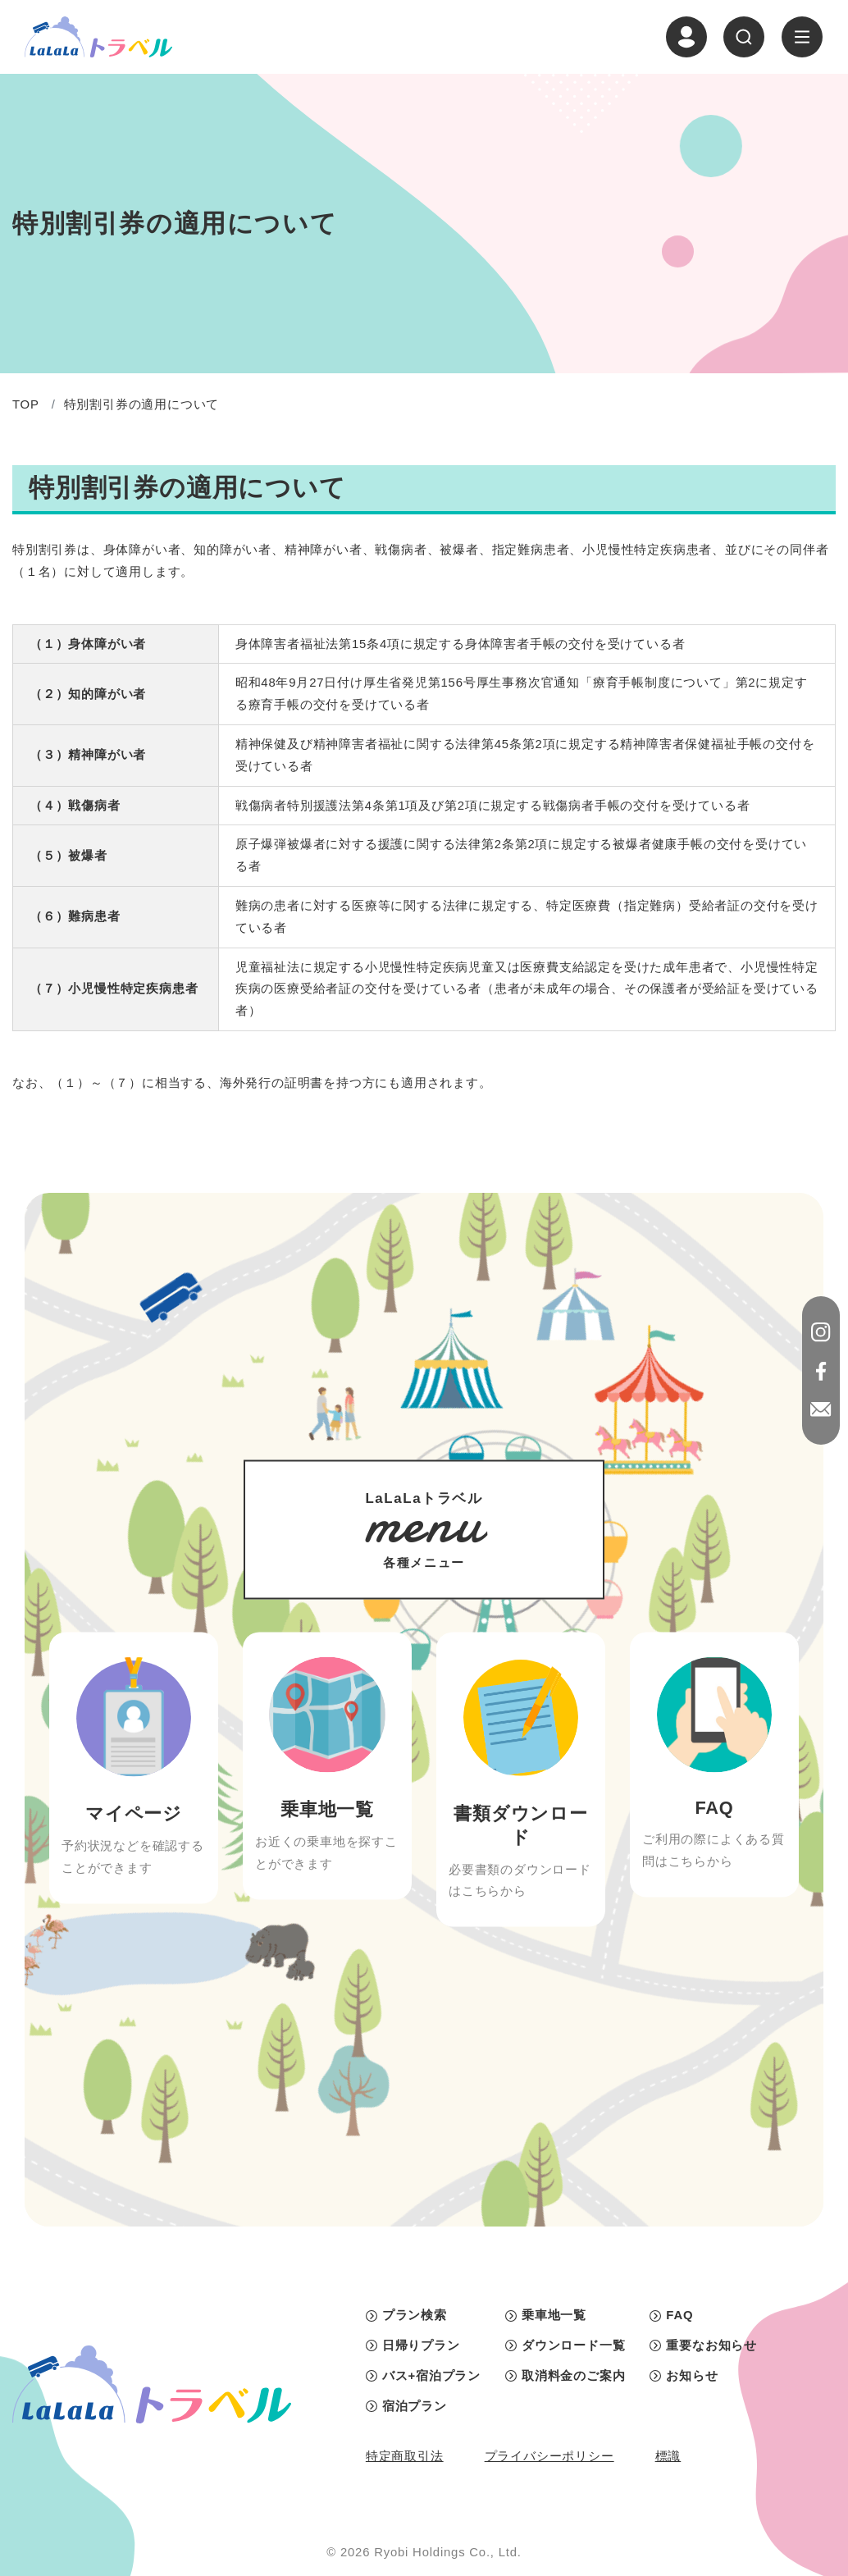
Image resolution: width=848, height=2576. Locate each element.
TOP (25, 404)
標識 (668, 2456)
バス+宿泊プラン (431, 2375)
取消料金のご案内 (573, 2375)
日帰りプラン (421, 2345)
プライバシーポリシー (549, 2456)
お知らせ (692, 2375)
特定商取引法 (405, 2456)
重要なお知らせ (711, 2345)
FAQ (679, 2315)
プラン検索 (414, 2315)
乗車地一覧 (554, 2315)
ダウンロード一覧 (573, 2345)
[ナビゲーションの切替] (802, 37)
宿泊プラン (414, 2406)
